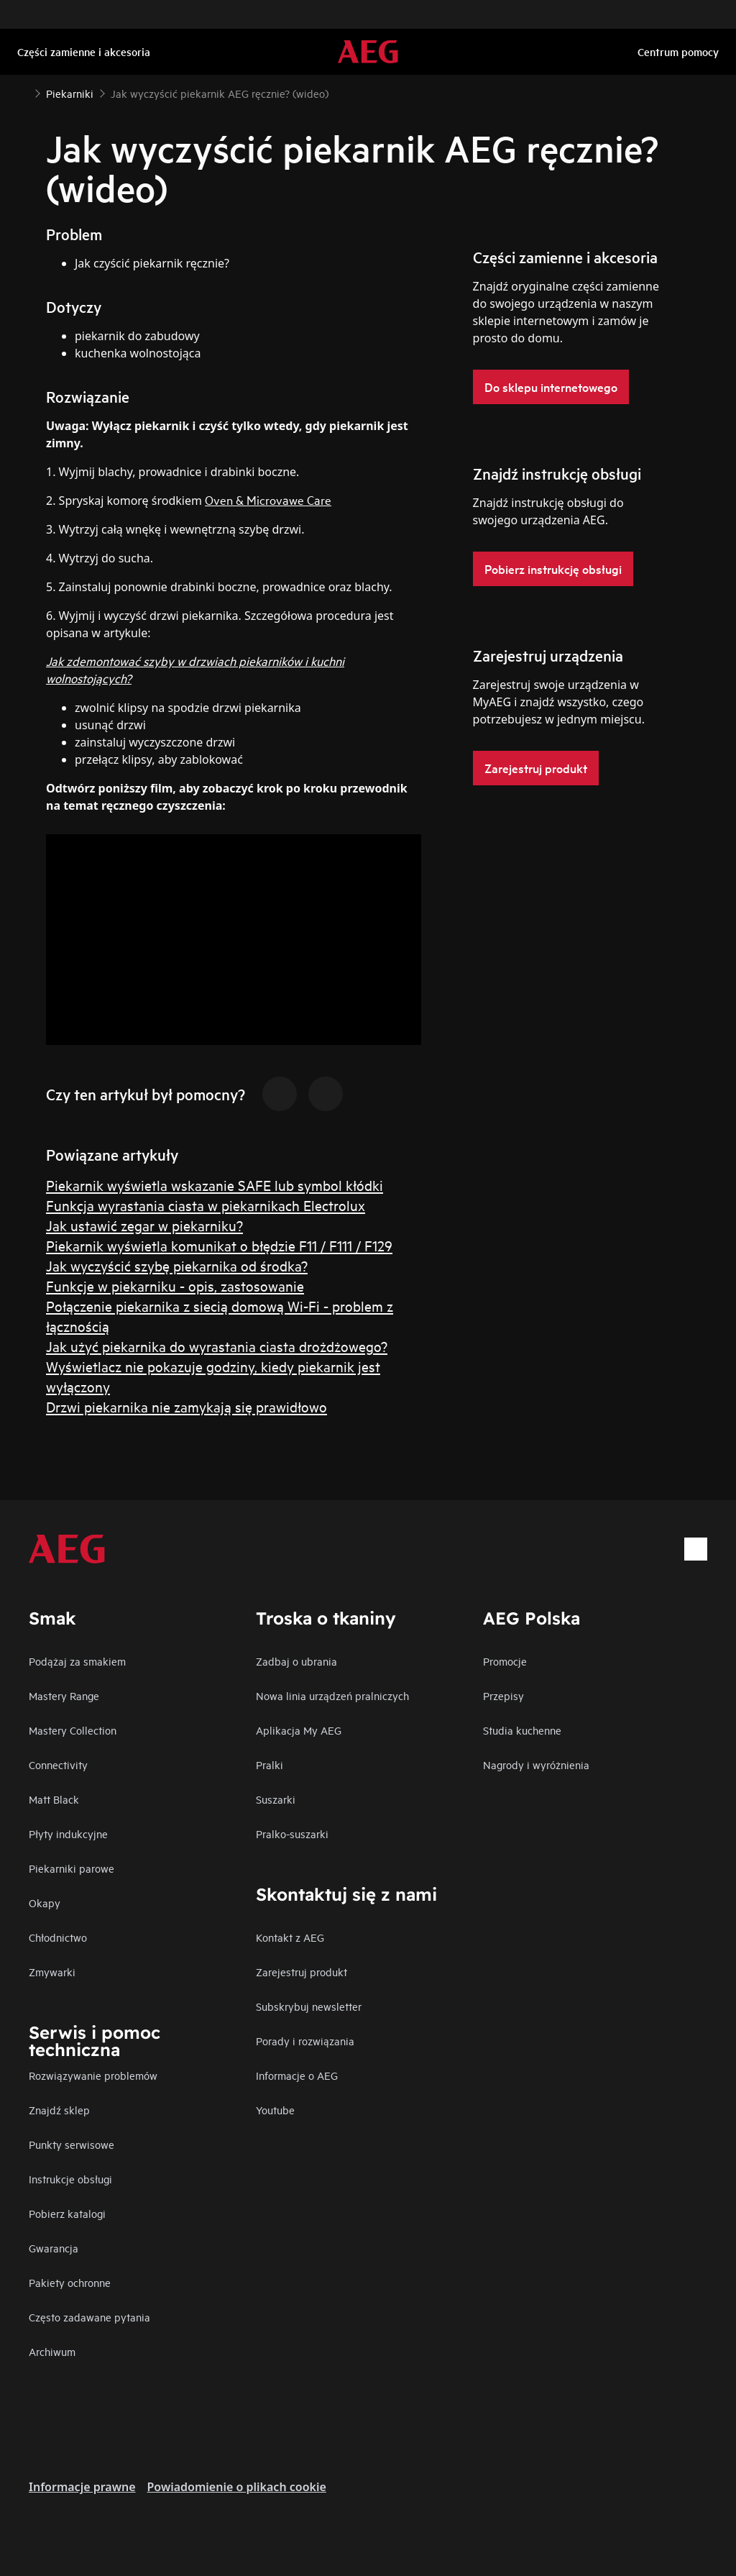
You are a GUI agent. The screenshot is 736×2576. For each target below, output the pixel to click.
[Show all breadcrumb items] (23, 92)
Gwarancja (53, 2248)
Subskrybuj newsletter (309, 2006)
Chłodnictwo (58, 1937)
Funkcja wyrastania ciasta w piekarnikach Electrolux (205, 1205)
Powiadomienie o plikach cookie (236, 2487)
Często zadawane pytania (89, 2317)
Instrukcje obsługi (70, 2179)
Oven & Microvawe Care (268, 499)
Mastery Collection (72, 1730)
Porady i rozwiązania (305, 2040)
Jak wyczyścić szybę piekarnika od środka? (177, 1265)
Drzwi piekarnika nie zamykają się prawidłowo (186, 1406)
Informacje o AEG (297, 2075)
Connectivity (58, 1764)
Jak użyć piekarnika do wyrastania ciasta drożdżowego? (216, 1346)
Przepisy (503, 1695)
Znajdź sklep (59, 2109)
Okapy (44, 1902)
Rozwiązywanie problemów (93, 2075)
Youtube (275, 2109)
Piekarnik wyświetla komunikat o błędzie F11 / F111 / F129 (219, 1245)
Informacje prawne (82, 2487)
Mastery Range (64, 1695)
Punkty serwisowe (71, 2144)
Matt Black (54, 1799)
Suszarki (275, 1799)
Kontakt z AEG (290, 1937)
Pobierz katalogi (67, 2213)
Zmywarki (52, 1971)
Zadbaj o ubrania (296, 1661)
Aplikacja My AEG (298, 1730)
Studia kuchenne (522, 1730)
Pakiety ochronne (70, 2282)
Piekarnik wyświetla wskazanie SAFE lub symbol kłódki (214, 1185)
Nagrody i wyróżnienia (536, 1764)
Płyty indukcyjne (68, 1833)
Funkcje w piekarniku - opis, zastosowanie (175, 1285)
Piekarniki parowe (71, 1868)
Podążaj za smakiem (77, 1661)
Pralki (269, 1764)
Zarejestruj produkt (301, 1971)
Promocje (505, 1661)
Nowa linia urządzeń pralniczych (332, 1695)
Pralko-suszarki (292, 1833)
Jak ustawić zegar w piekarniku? (144, 1225)
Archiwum (52, 2351)
